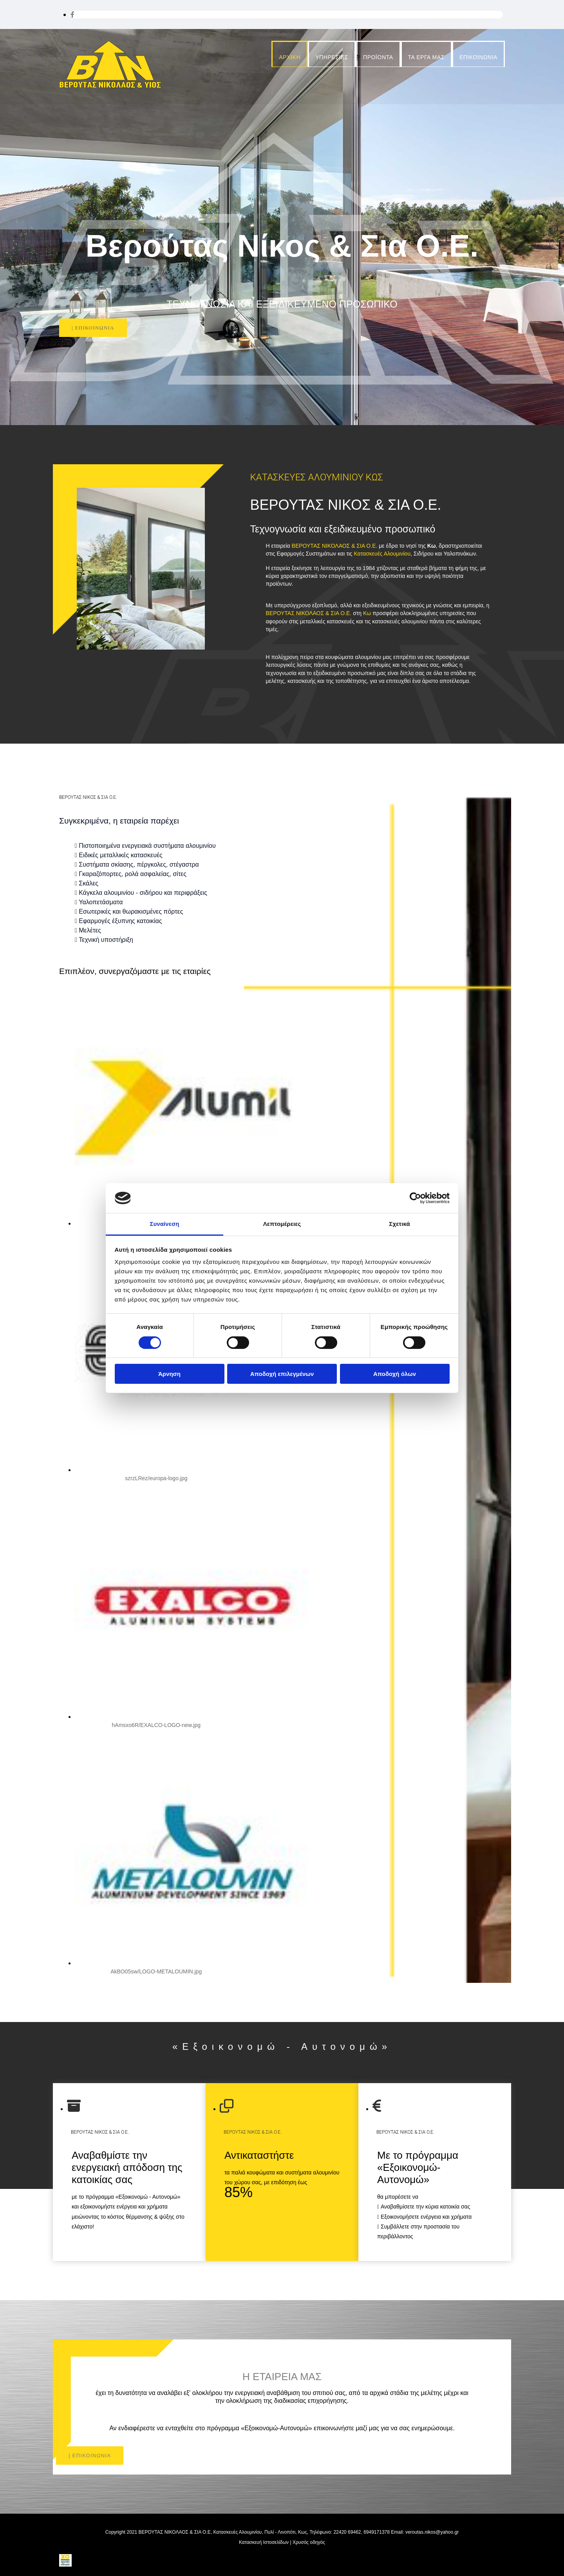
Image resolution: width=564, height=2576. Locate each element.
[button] (93, 328)
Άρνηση (169, 1373)
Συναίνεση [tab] (164, 1223)
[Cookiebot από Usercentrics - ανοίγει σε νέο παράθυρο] (415, 1198)
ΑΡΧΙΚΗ (289, 57)
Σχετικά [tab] (399, 1223)
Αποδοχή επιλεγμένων (282, 1373)
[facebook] (72, 14)
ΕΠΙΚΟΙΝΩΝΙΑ (478, 57)
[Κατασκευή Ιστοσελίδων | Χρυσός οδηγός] (65, 2564)
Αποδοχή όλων (394, 1373)
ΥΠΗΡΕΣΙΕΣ (331, 57)
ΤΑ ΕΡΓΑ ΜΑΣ (426, 57)
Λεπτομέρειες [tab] (282, 1223)
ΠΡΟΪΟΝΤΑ (378, 57)
